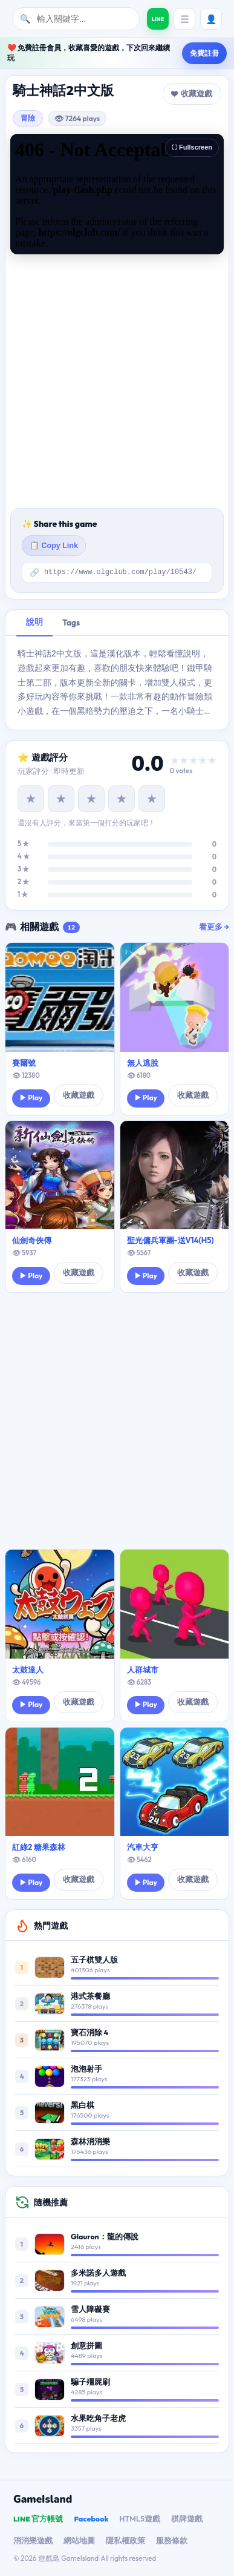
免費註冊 (204, 53)
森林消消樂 (90, 2142)
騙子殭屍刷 (90, 2382)
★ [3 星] (91, 799)
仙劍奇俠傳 (31, 1241)
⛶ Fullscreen (192, 147)
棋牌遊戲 (187, 2519)
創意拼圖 (86, 2346)
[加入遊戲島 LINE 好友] (158, 19)
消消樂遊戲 (33, 2541)
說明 (34, 622)
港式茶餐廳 (90, 1996)
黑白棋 (82, 2105)
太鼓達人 (28, 1670)
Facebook (91, 2519)
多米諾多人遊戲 (98, 2273)
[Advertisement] (117, 381)
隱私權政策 (125, 2541)
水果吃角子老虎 (98, 2418)
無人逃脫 (142, 1063)
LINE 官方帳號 (38, 2519)
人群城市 (142, 1670)
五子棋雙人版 (94, 1960)
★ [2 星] (61, 799)
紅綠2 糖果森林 (38, 1847)
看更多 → (214, 927)
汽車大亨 (142, 1847)
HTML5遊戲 (139, 2519)
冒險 (28, 117)
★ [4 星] (121, 799)
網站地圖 (79, 2541)
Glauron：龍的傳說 (104, 2237)
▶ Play (31, 1098)
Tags (71, 623)
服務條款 (171, 2541)
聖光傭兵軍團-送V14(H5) (170, 1241)
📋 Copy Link (54, 545)
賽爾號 (24, 1063)
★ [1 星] (30, 799)
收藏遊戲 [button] (196, 93)
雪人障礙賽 (90, 2309)
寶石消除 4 (89, 2033)
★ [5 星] (151, 799)
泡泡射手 (86, 2069)
